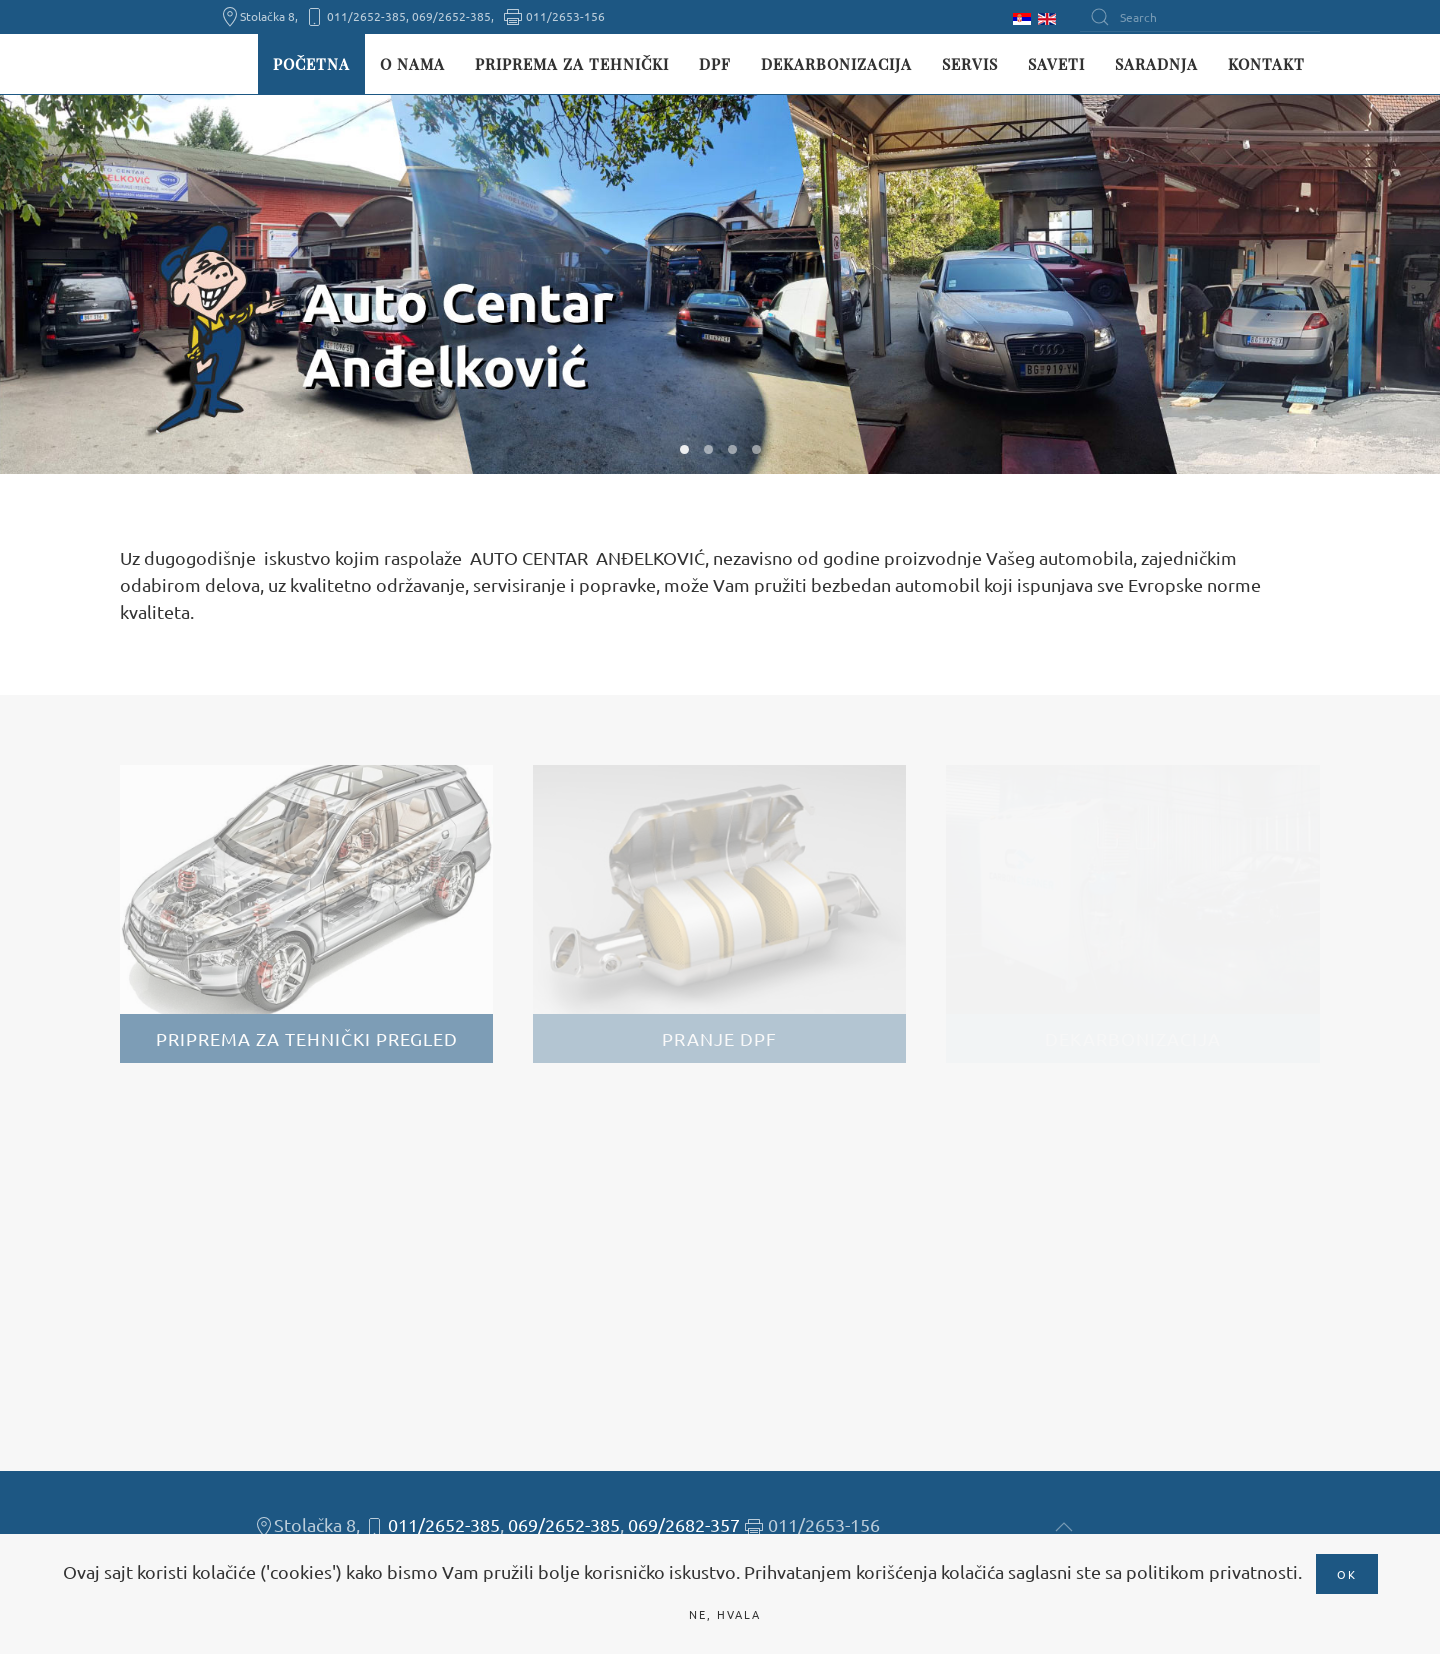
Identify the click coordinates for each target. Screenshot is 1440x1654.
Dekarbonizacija (836, 64)
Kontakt (1266, 64)
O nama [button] (412, 64)
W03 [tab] (732, 449)
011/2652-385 (444, 1524)
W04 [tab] (756, 449)
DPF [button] (715, 64)
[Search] (1200, 17)
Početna (311, 64)
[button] (1064, 1527)
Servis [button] (970, 64)
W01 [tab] (684, 449)
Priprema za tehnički (572, 64)
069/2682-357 (684, 1524)
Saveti (1056, 64)
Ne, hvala (725, 1614)
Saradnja (1156, 64)
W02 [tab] (708, 449)
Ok (1347, 1574)
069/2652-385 (564, 1524)
